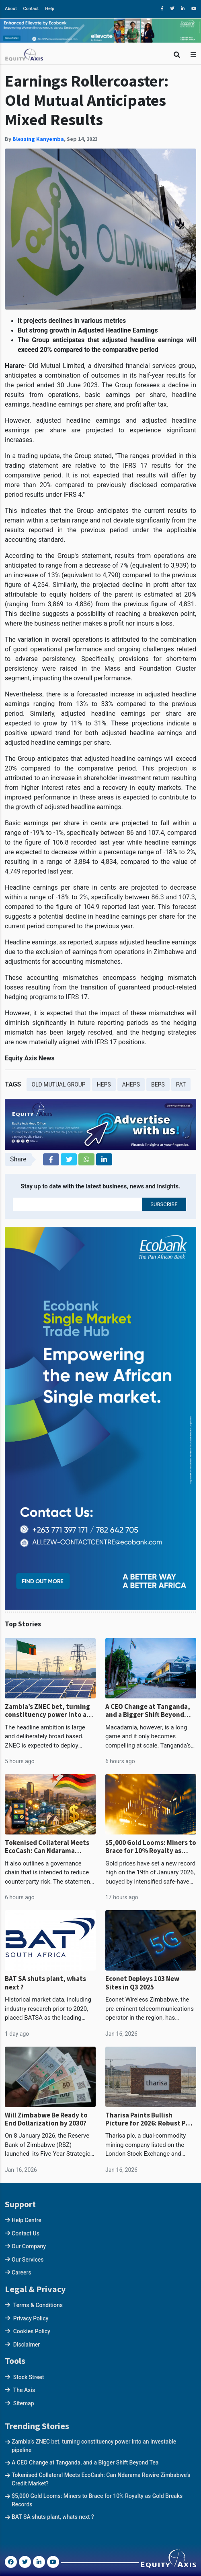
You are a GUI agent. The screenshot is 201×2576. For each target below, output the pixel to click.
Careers (21, 2272)
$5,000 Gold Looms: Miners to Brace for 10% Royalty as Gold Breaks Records (150, 1847)
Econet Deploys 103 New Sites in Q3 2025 (142, 1983)
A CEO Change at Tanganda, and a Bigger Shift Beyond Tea (147, 1710)
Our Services (27, 2259)
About (11, 8)
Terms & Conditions (38, 2305)
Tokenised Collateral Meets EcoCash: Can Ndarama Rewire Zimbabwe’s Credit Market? (47, 1847)
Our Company (29, 2246)
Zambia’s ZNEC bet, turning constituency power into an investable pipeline (47, 1710)
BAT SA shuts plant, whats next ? (45, 1983)
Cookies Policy (31, 2331)
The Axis (24, 2390)
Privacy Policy (31, 2318)
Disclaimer (26, 2344)
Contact (31, 8)
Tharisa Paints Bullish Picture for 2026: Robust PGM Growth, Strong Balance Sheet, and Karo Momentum (150, 2119)
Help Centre (26, 2220)
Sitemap (23, 2403)
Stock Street (28, 2377)
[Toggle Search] (177, 55)
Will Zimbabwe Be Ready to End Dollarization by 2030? (46, 2119)
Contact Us (25, 2233)
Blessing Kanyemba (38, 139)
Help (49, 8)
